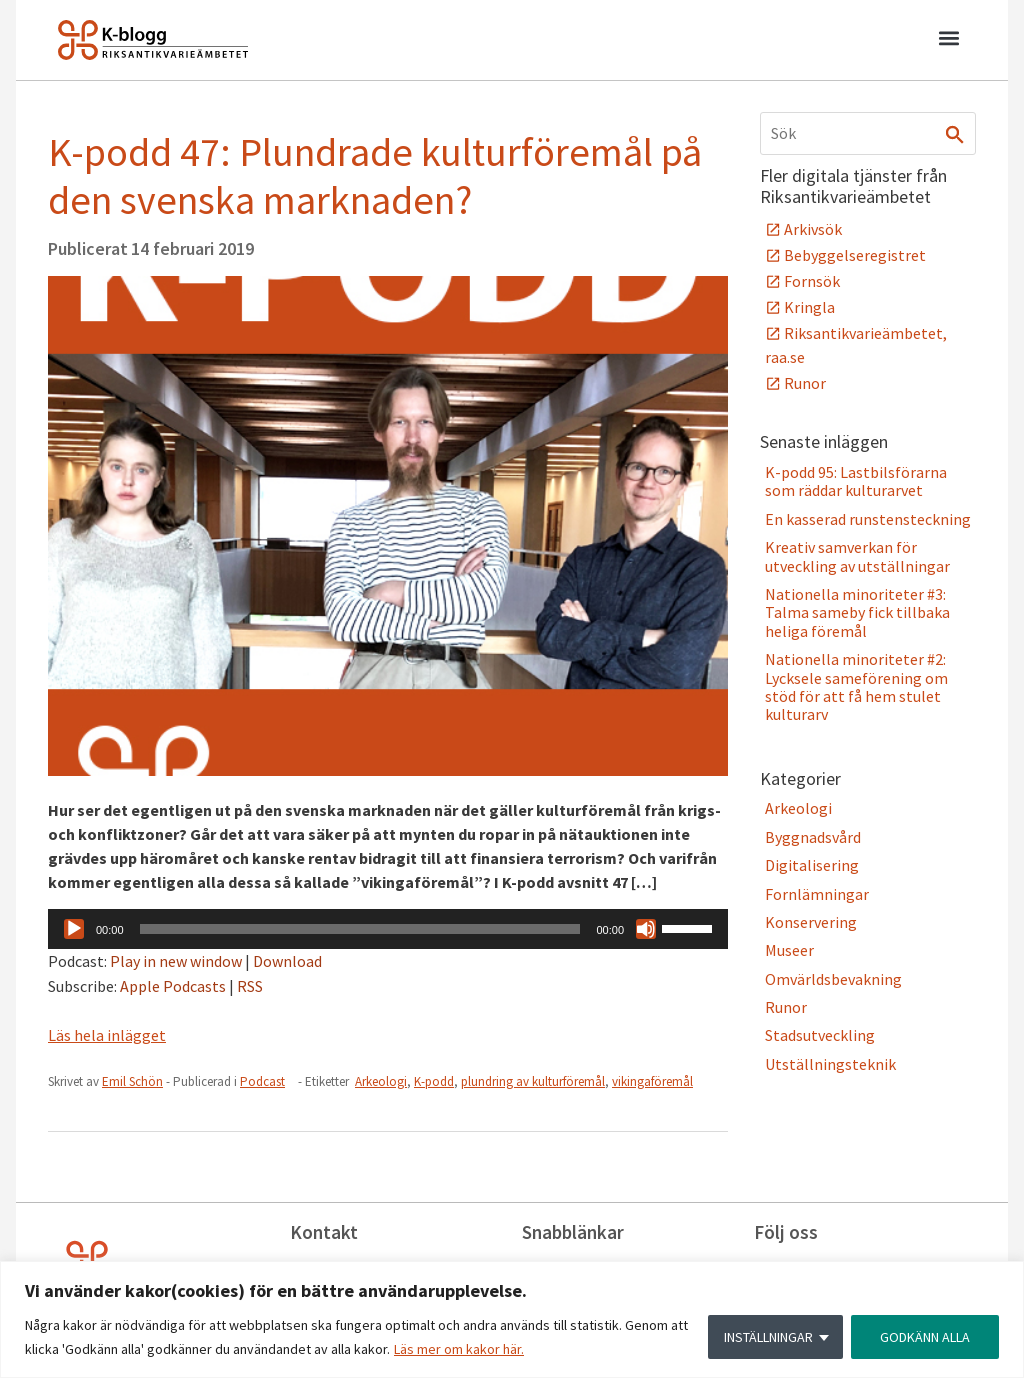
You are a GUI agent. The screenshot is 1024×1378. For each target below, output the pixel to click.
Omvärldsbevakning (833, 979)
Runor (805, 383)
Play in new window (176, 961)
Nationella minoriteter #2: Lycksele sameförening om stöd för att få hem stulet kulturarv (856, 686)
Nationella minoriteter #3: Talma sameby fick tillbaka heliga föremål (857, 612)
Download (287, 961)
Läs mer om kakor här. (459, 1349)
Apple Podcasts (173, 986)
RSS (250, 986)
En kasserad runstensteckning (868, 519)
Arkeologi (381, 1081)
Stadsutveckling (820, 1035)
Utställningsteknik (830, 1064)
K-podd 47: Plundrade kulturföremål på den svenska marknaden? (375, 176)
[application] (388, 929)
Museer (789, 950)
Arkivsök (813, 229)
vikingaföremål (652, 1081)
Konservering (811, 922)
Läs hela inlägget (107, 1035)
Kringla (809, 307)
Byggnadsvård (813, 837)
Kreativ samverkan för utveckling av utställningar (857, 556)
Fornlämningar (817, 894)
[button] (948, 41)
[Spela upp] (74, 929)
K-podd (434, 1081)
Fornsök (812, 281)
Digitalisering (812, 865)
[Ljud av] (646, 929)
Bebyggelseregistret (855, 255)
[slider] (360, 929)
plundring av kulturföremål (533, 1081)
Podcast (262, 1081)
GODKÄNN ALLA (925, 1337)
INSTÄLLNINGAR (768, 1337)
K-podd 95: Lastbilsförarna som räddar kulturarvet (856, 481)
